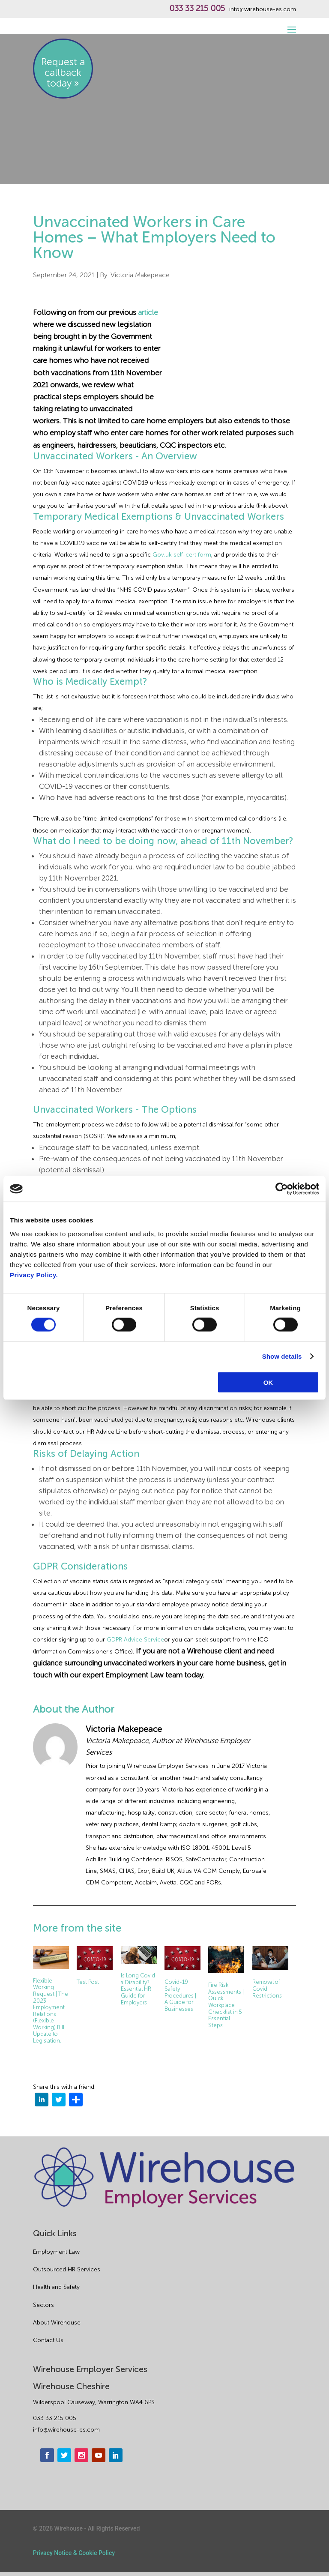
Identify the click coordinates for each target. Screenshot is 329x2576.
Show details (282, 1356)
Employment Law (56, 2251)
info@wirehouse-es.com (262, 9)
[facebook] (47, 2455)
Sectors (43, 2305)
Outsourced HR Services (66, 2269)
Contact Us (48, 2340)
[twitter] (58, 2101)
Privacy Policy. (34, 1274)
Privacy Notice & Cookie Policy (74, 2552)
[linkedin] (41, 2101)
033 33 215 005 (197, 8)
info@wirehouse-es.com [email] (66, 2429)
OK (268, 1382)
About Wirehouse (57, 2322)
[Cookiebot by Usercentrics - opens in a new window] (281, 1189)
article (148, 312)
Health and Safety (56, 2287)
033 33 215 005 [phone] (54, 2418)
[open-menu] (290, 25)
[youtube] (98, 2455)
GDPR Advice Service (135, 1639)
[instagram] (81, 2455)
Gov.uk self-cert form (182, 554)
